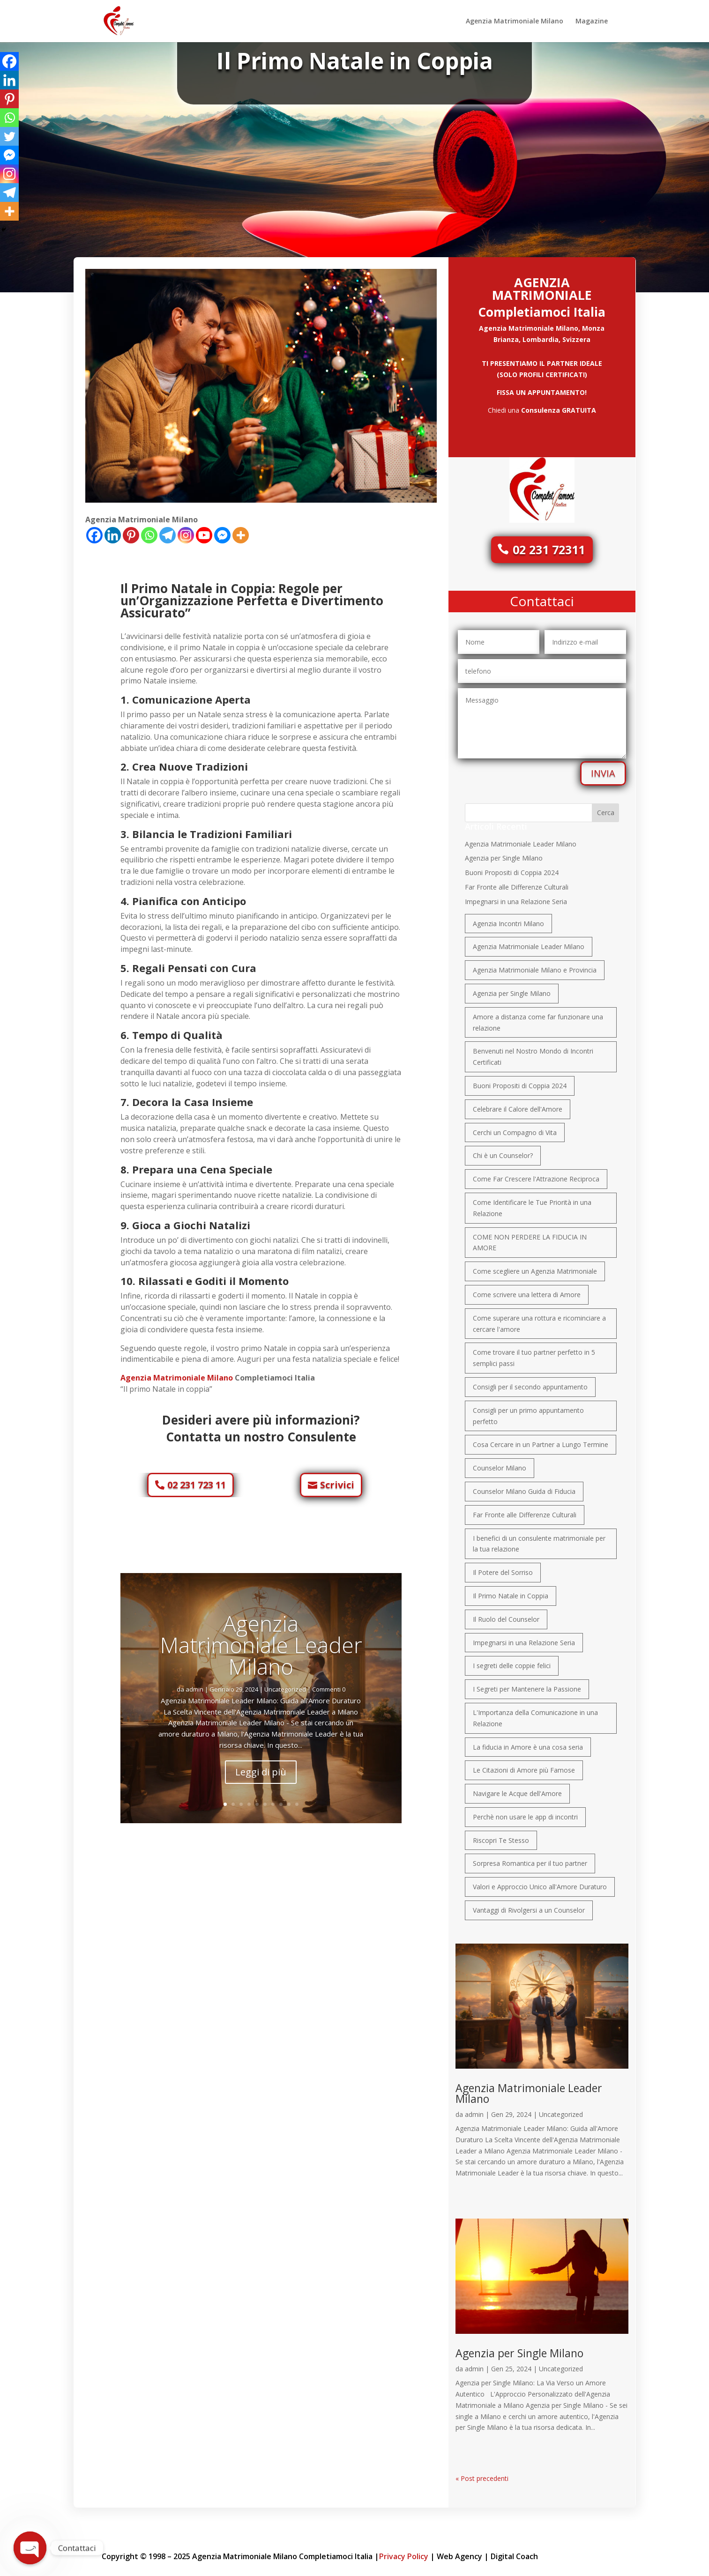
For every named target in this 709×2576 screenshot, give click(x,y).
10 (297, 1799)
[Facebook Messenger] (222, 530)
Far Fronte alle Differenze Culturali (516, 882)
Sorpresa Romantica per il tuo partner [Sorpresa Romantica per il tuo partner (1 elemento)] (530, 1858)
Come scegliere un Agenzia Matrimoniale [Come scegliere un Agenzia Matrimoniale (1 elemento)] (535, 1266)
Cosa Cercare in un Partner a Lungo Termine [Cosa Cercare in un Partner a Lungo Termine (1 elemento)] (540, 1439)
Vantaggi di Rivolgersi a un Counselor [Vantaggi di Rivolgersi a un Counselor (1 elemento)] (529, 1905)
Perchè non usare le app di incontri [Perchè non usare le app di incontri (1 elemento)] (525, 1812)
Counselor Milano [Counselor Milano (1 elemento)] (499, 1463)
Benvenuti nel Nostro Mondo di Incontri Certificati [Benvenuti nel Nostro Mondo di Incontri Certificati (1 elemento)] (533, 1052)
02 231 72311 (549, 545)
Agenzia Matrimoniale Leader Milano (261, 1640)
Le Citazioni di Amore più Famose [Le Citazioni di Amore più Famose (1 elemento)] (524, 1765)
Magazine (591, 21)
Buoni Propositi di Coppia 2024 (512, 867)
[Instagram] (186, 530)
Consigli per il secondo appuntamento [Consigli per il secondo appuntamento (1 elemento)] (530, 1382)
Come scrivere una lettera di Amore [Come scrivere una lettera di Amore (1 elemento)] (527, 1289)
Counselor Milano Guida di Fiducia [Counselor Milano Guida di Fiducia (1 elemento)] (524, 1486)
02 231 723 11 (196, 1480)
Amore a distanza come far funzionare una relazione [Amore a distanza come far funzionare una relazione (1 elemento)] (538, 1018)
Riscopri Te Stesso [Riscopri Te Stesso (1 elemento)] (501, 1835)
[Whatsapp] (149, 530)
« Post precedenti (481, 2473)
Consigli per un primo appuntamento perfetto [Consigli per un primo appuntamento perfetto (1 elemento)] (528, 1411)
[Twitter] (9, 136)
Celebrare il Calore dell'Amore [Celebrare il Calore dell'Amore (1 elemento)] (517, 1104)
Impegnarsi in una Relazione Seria (516, 896)
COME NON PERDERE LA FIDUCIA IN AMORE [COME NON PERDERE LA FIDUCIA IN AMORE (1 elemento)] (530, 1238)
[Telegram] (167, 530)
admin (350, 77)
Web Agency (459, 2551)
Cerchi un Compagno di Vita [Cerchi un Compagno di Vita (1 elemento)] (515, 1127)
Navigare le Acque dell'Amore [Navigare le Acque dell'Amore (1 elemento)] (517, 1788)
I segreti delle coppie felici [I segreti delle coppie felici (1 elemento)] (512, 1660)
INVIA (603, 768)
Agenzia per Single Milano (504, 853)
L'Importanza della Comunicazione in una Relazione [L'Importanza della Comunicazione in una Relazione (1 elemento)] (535, 1713)
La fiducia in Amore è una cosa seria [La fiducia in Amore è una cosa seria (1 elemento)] (528, 1742)
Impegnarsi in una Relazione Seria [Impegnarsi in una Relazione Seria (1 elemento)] (524, 1637)
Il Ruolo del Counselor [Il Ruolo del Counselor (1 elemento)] (506, 1614)
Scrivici (337, 1480)
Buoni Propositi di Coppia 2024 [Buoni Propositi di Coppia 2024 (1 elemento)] (520, 1080)
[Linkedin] (112, 530)
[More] (240, 530)
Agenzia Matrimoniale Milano (514, 21)
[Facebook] (94, 530)
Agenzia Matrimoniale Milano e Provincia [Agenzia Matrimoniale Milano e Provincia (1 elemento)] (535, 965)
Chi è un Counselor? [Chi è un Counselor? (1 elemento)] (503, 1150)
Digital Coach (514, 2551)
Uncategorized (358, 77)
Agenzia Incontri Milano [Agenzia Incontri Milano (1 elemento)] (508, 918)
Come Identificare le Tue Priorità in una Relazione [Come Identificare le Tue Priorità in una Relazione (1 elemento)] (532, 1203)
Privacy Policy (403, 2551)
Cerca (605, 807)
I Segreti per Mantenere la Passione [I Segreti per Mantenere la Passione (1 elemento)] (527, 1684)
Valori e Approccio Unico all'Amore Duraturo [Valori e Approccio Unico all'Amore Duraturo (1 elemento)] (540, 1882)
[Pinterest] (131, 530)
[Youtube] (204, 530)
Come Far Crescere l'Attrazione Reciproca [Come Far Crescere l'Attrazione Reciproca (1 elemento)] (536, 1174)
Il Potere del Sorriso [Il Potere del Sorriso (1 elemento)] (503, 1567)
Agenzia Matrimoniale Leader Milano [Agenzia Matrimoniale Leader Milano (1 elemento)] (528, 941)
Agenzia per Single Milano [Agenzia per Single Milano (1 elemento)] (512, 988)
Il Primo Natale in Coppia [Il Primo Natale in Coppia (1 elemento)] (510, 1591)
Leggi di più (260, 1767)
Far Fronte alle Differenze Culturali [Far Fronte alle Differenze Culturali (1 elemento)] (524, 1510)
